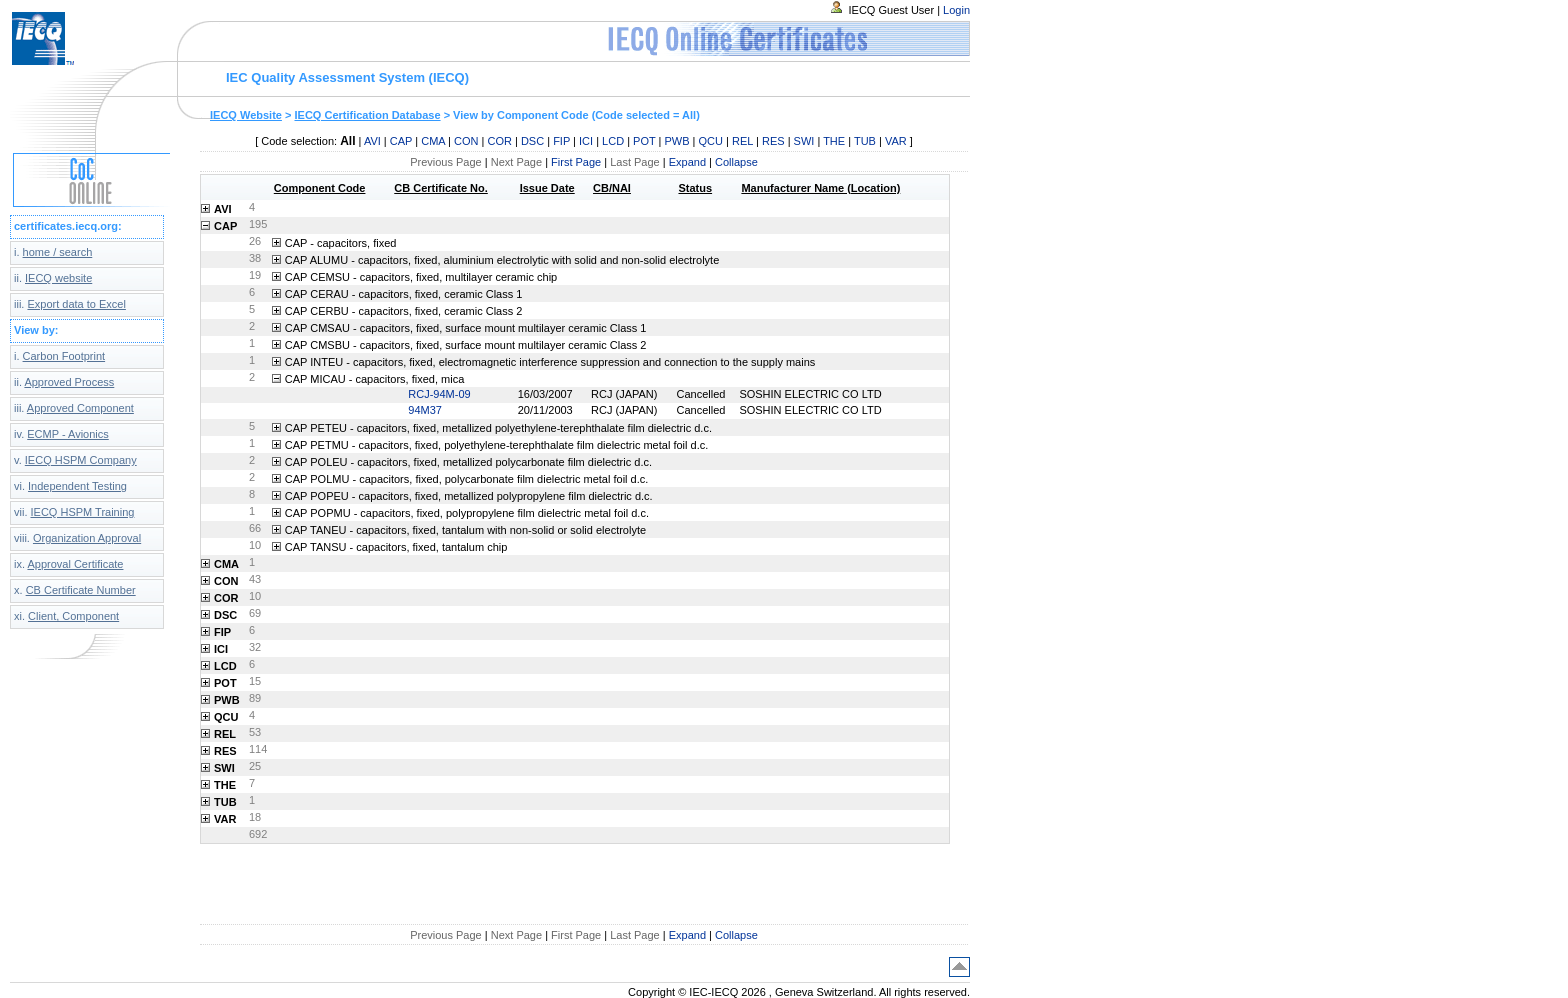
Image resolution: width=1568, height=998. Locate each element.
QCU (711, 141)
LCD (613, 141)
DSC (532, 141)
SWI (804, 141)
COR (499, 141)
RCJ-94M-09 (439, 394)
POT (644, 141)
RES (773, 141)
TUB (865, 141)
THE (834, 141)
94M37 (425, 410)
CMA (433, 141)
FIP (561, 141)
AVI (372, 141)
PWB (676, 141)
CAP (401, 141)
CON (466, 141)
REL (742, 141)
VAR (896, 141)
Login (956, 10)
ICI (586, 141)
